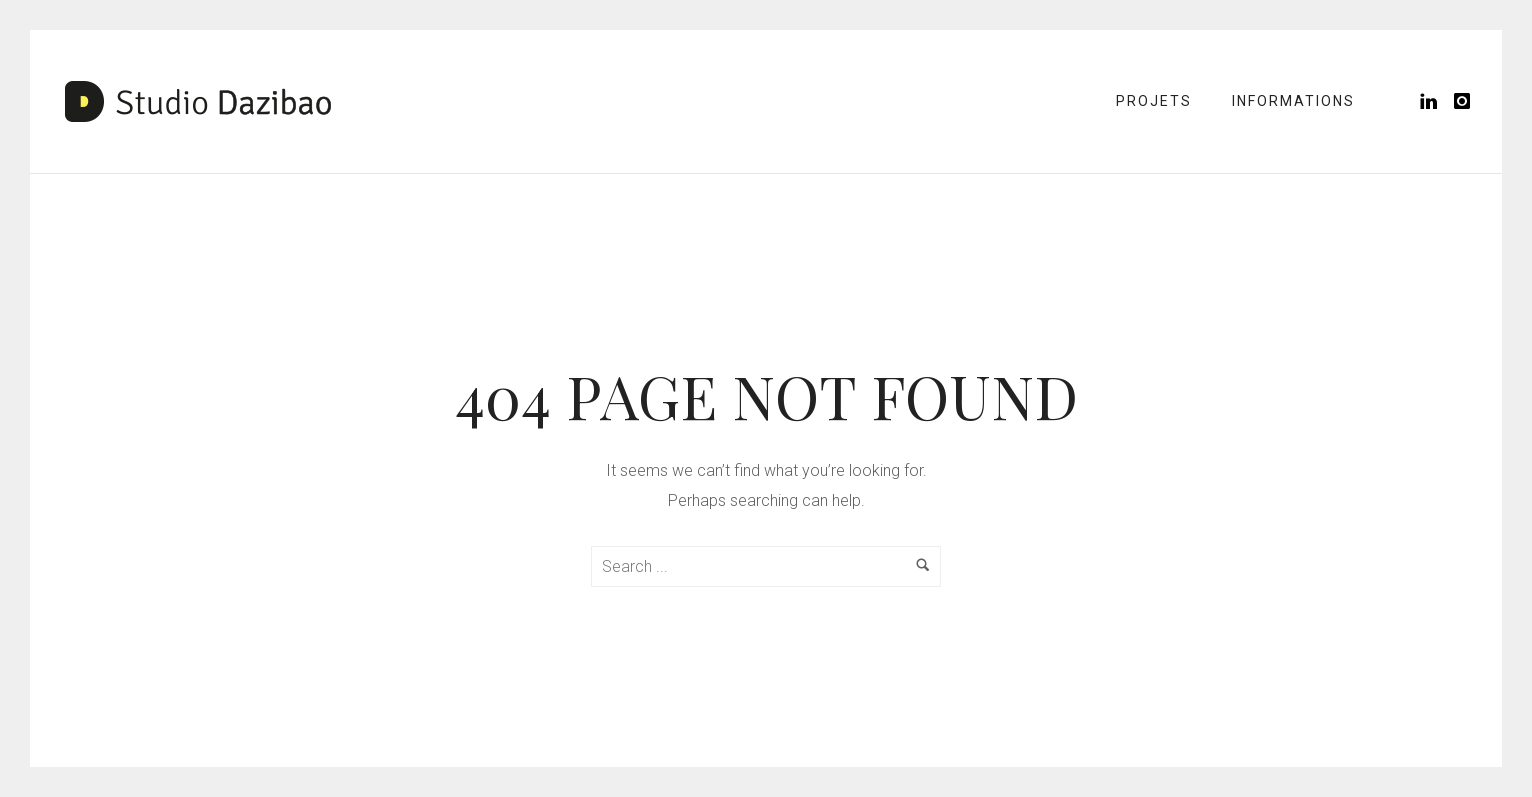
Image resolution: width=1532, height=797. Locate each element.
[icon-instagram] (1463, 101)
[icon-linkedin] (1434, 101)
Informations (1293, 101)
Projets (1154, 101)
